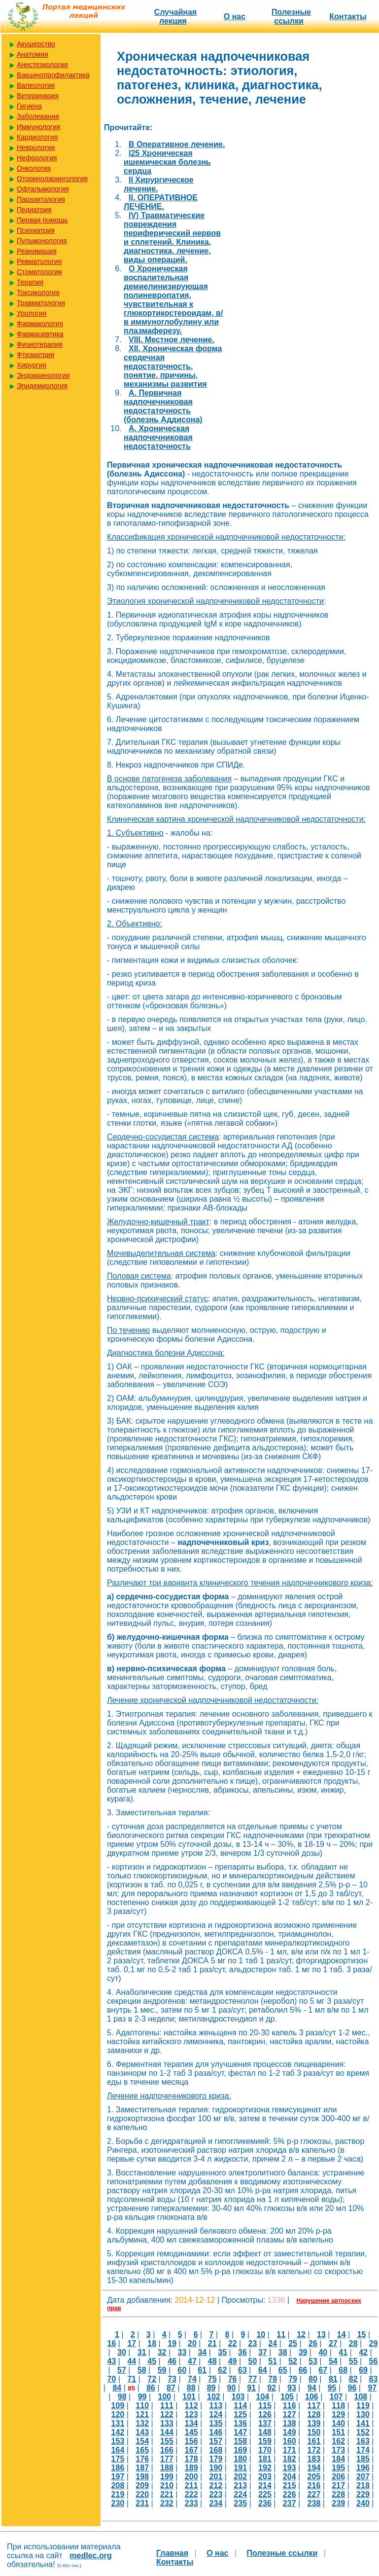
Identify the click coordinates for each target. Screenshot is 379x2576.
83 (373, 2379)
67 (322, 2370)
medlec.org (90, 2555)
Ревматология (39, 261)
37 (262, 2352)
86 (150, 2388)
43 (111, 2361)
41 (343, 2352)
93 (291, 2388)
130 (363, 2414)
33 (182, 2352)
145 (191, 2432)
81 (333, 2379)
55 (353, 2361)
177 (166, 2459)
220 (142, 2494)
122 (166, 2414)
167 (191, 2450)
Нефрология (37, 158)
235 (240, 2503)
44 (131, 2361)
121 (142, 2414)
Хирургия (31, 365)
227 (314, 2494)
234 (216, 2503)
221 (166, 2494)
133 (166, 2423)
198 (142, 2476)
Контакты (347, 16)
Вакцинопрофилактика (53, 75)
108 (360, 2396)
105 (287, 2396)
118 (338, 2405)
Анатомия (32, 54)
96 (352, 2388)
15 (361, 2334)
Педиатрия (34, 210)
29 (373, 2343)
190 (216, 2468)
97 (372, 2388)
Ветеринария (38, 96)
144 (166, 2432)
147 (240, 2432)
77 (252, 2379)
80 (313, 2379)
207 (363, 2476)
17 (131, 2343)
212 (216, 2485)
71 (131, 2379)
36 (242, 2352)
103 (238, 2396)
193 (289, 2468)
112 (191, 2405)
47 (192, 2361)
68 (343, 2370)
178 (191, 2459)
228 (338, 2494)
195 (338, 2468)
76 (232, 2379)
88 (191, 2388)
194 (314, 2468)
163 (363, 2441)
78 (272, 2379)
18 (151, 2343)
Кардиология (37, 137)
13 (321, 2334)
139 (314, 2423)
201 (216, 2476)
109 (118, 2405)
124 (216, 2414)
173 (338, 2450)
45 (151, 2361)
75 (212, 2379)
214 (265, 2485)
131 (118, 2423)
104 (262, 2396)
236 (265, 2503)
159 (265, 2441)
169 (240, 2450)
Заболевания (38, 116)
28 (353, 2343)
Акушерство (36, 44)
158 (240, 2441)
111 (166, 2405)
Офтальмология (43, 189)
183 (314, 2459)
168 (216, 2450)
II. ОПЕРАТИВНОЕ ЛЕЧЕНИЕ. (161, 202)
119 (363, 2405)
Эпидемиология (42, 386)
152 (363, 2432)
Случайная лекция (175, 16)
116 (289, 2405)
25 (292, 2343)
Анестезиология (42, 65)
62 (222, 2370)
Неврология (36, 147)
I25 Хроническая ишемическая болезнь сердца (167, 162)
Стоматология (39, 272)
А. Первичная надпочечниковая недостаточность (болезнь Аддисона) (163, 406)
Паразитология (41, 199)
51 (272, 2361)
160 (289, 2441)
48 (212, 2361)
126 (265, 2414)
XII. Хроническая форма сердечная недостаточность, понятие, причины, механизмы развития (173, 366)
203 (265, 2476)
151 (338, 2432)
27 (333, 2343)
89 (211, 2388)
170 (265, 2450)
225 (265, 2494)
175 (118, 2459)
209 (142, 2485)
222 (191, 2494)
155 (166, 2441)
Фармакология (40, 324)
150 (314, 2432)
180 (240, 2459)
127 (289, 2414)
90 (231, 2388)
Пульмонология (42, 241)
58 (142, 2370)
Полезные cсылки (291, 16)
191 (240, 2468)
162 (338, 2441)
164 (118, 2450)
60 (182, 2370)
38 (282, 2352)
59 (162, 2370)
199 (166, 2476)
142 (118, 2432)
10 (260, 2334)
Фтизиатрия (35, 355)
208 (118, 2485)
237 (289, 2503)
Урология (31, 313)
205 (314, 2476)
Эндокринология (43, 375)
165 (142, 2450)
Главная (172, 2553)
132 (142, 2423)
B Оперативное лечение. (177, 144)
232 (166, 2503)
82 (353, 2379)
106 (311, 2396)
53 (313, 2361)
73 (172, 2379)
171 (289, 2450)
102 (213, 2396)
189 (191, 2468)
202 (240, 2476)
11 (280, 2334)
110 (142, 2405)
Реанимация (37, 251)
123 (191, 2414)
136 (240, 2423)
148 (265, 2432)
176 (142, 2459)
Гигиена (29, 106)
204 (289, 2476)
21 (212, 2343)
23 (252, 2343)
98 (122, 2396)
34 (202, 2352)
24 (272, 2343)
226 (289, 2494)
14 (341, 2334)
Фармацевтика (40, 334)
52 (292, 2361)
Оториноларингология (52, 179)
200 (191, 2476)
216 (314, 2485)
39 (303, 2352)
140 (338, 2423)
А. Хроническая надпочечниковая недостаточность (158, 437)
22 (232, 2343)
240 (363, 2503)
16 (111, 2343)
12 (301, 2334)
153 (118, 2441)
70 (111, 2379)
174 (363, 2450)
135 (216, 2423)
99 (142, 2396)
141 (363, 2423)
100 (164, 2396)
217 (338, 2485)
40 (322, 2352)
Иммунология (38, 127)
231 (142, 2503)
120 (118, 2414)
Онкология (34, 168)
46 (172, 2361)
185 (363, 2459)
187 (142, 2468)
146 (216, 2432)
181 (265, 2459)
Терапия (30, 282)
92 (271, 2388)
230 (118, 2503)
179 (216, 2459)
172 (314, 2450)
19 (172, 2343)
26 (313, 2343)
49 (232, 2361)
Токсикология (38, 292)
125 (240, 2414)
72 (151, 2379)
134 (191, 2423)
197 (118, 2476)
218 (363, 2485)
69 (363, 2370)
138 (289, 2423)
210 (166, 2485)
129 (338, 2414)
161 (314, 2441)
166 (166, 2450)
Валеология (36, 85)
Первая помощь (42, 220)
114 (240, 2405)
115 (265, 2405)
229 (363, 2494)
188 (166, 2468)
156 (191, 2441)
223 (216, 2494)
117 (314, 2405)
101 (189, 2396)
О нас (234, 16)
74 (192, 2379)
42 (363, 2352)
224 (240, 2494)
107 (336, 2396)
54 (333, 2361)
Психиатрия (36, 230)
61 (202, 2370)
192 (265, 2468)
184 (338, 2459)
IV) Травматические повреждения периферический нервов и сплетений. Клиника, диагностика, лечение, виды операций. (172, 237)
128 (314, 2414)
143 (142, 2432)
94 (312, 2388)
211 (191, 2485)
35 (222, 2352)
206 (338, 2476)
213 (240, 2485)
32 (162, 2352)
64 (262, 2370)
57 (121, 2370)
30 (121, 2352)
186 (118, 2468)
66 (303, 2370)
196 (363, 2468)
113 (216, 2405)
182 (289, 2459)
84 (116, 2388)
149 (289, 2432)
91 (251, 2388)
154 (142, 2441)
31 (142, 2352)
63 (242, 2370)
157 (216, 2441)
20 (192, 2343)
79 (292, 2379)
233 (191, 2503)
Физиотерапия (40, 344)
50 (252, 2361)
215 (289, 2485)
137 (265, 2423)
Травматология (41, 303)
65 (282, 2370)
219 (118, 2494)
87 (171, 2388)
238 (314, 2503)
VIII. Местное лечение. (171, 339)
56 (373, 2361)
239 (338, 2503)
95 (332, 2388)
